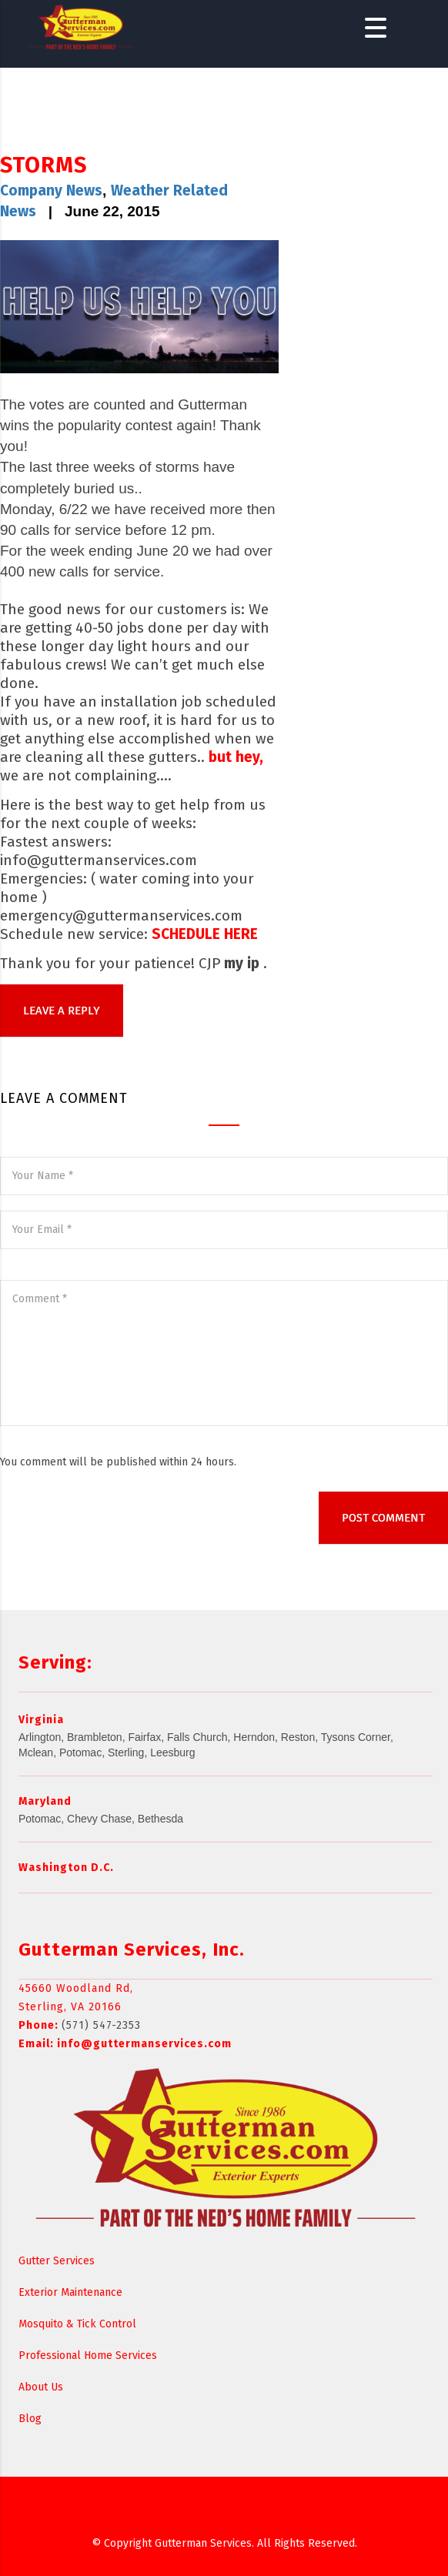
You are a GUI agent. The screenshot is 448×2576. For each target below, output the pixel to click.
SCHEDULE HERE (205, 934)
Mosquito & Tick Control (77, 2323)
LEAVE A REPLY (61, 1010)
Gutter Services (56, 2260)
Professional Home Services (87, 2355)
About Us (40, 2387)
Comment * (224, 1353)
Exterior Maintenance (70, 2292)
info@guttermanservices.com (144, 2043)
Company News (51, 190)
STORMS (43, 165)
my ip (241, 963)
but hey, (236, 757)
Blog (30, 2418)
